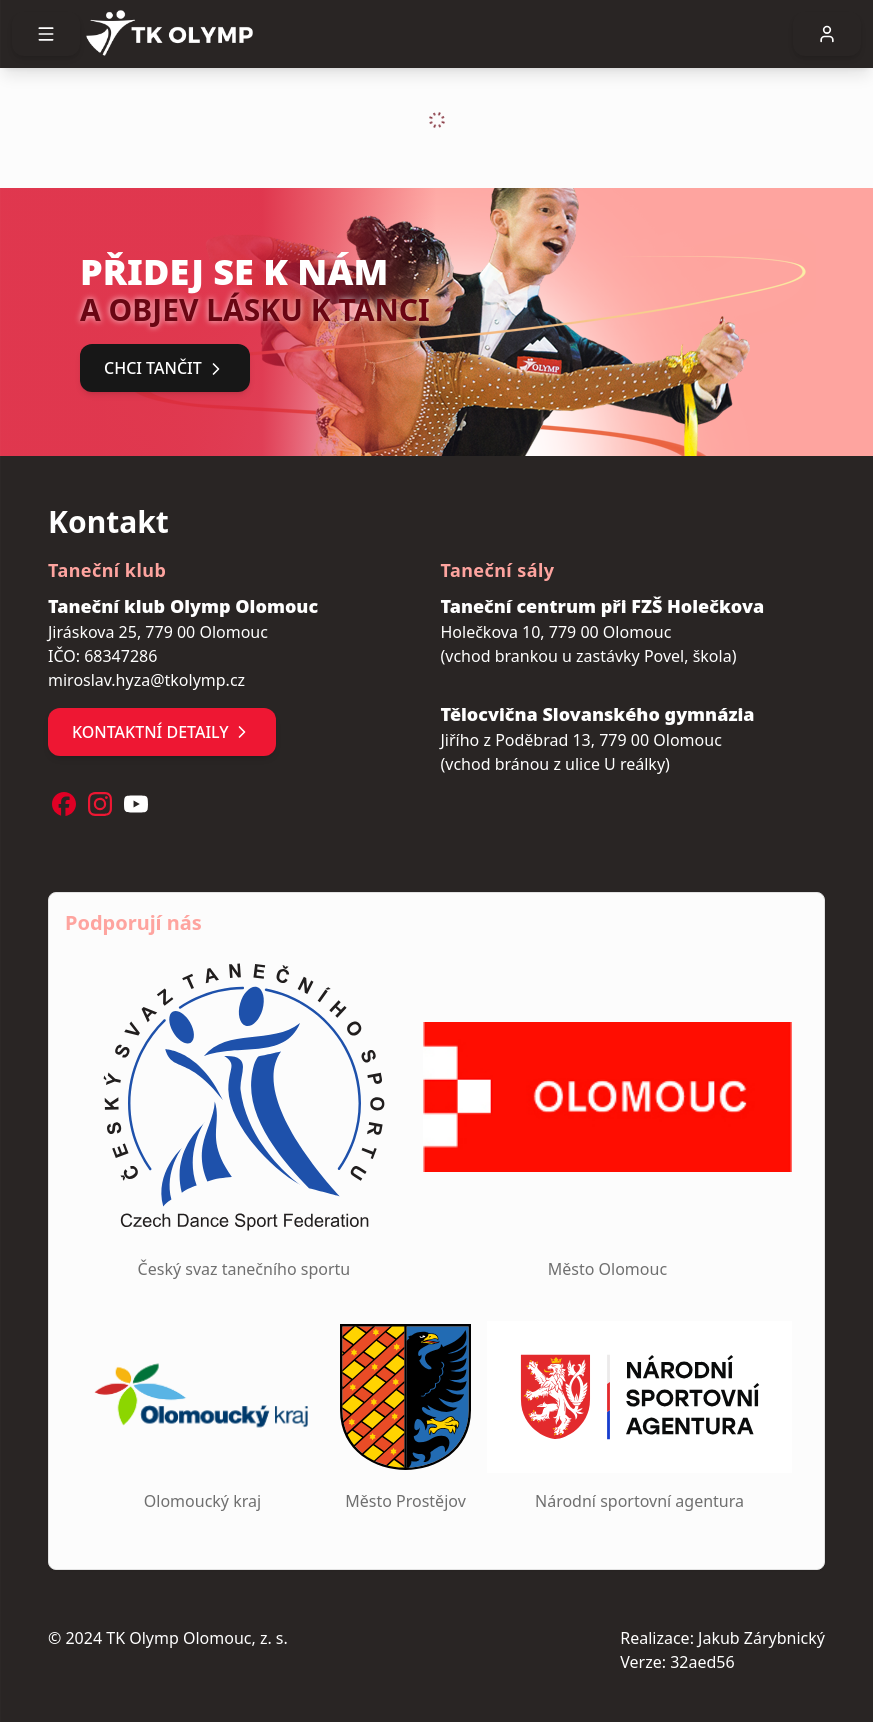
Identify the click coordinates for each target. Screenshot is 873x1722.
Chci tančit (165, 368)
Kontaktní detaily (162, 732)
